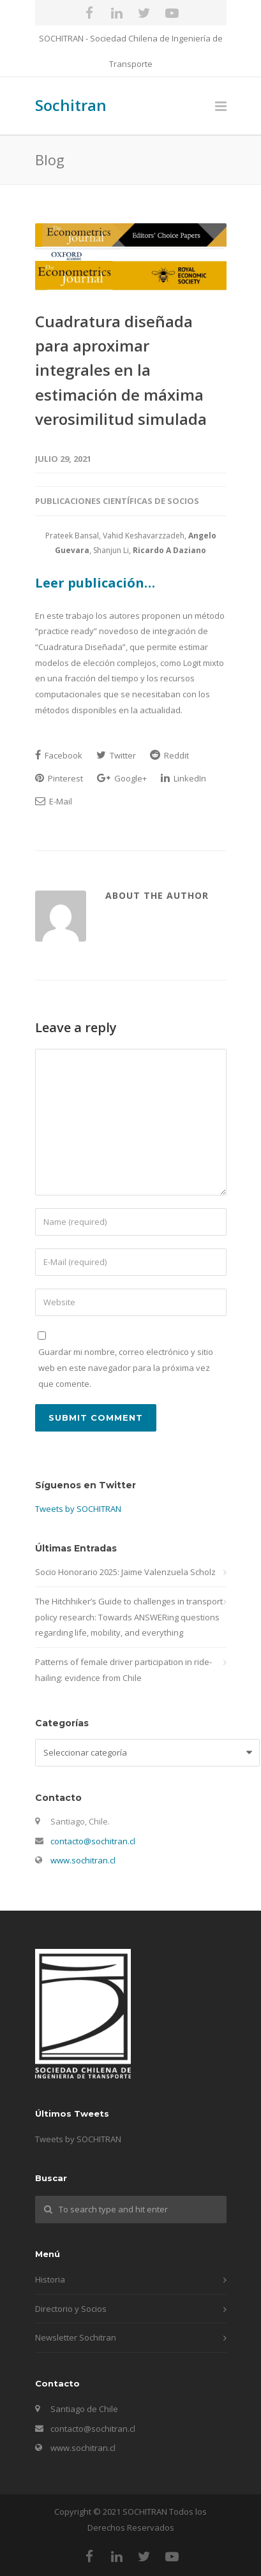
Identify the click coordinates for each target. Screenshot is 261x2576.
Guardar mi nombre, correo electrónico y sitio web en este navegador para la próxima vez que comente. (125, 1367)
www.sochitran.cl (83, 1860)
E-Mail (53, 801)
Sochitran (71, 104)
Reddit (169, 755)
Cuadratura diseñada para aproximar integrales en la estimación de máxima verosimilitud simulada (121, 370)
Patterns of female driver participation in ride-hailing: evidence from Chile (123, 1670)
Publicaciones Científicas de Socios (117, 501)
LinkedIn (183, 778)
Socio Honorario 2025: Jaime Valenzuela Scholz (125, 1572)
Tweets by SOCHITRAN (78, 1508)
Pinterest (59, 778)
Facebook (58, 755)
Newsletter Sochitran (75, 2337)
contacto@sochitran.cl (92, 1841)
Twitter (116, 755)
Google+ (122, 778)
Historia (50, 2279)
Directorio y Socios (71, 2308)
